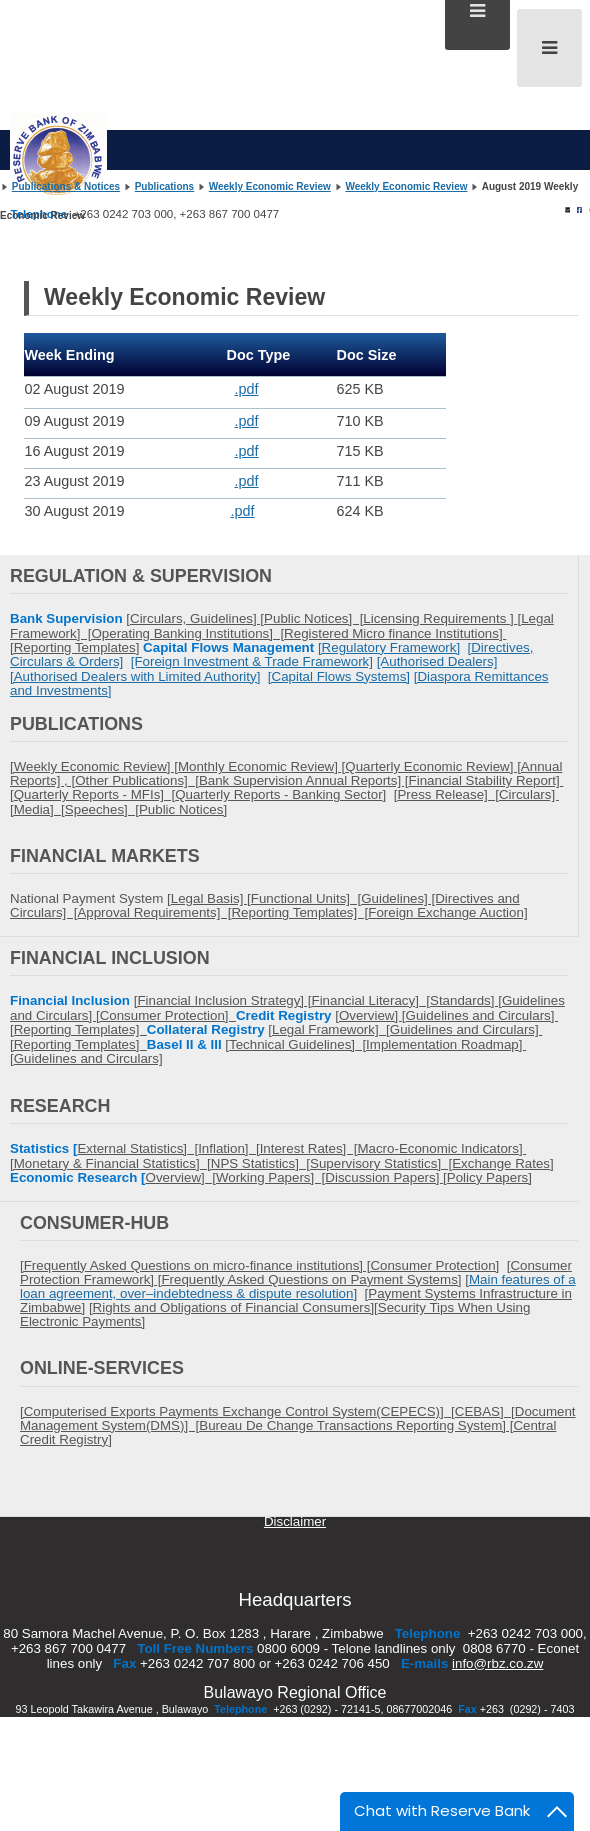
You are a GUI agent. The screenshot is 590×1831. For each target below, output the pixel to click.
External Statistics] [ (137, 1148)
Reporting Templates (75, 647)
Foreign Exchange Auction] (447, 912)
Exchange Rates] (503, 1163)
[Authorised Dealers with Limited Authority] (135, 676)
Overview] (370, 1015)
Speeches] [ (102, 809)
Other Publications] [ (137, 780)
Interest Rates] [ (309, 1148)
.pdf (247, 389)
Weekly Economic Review (270, 186)
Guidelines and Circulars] (88, 1058)
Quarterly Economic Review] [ (433, 766)
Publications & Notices (66, 186)
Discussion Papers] (384, 1177)
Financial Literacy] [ (370, 1000)
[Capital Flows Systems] (339, 676)
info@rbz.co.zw (497, 1663)
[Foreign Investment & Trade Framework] (252, 661)
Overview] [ (181, 1177)
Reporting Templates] (80, 1029)
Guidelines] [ (227, 618)
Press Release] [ (447, 794)
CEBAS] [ (485, 1411)
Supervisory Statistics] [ (381, 1163)
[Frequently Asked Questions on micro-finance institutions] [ (195, 1265)
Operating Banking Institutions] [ (187, 633)
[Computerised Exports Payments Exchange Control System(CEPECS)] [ (237, 1411)
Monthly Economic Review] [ (261, 766)
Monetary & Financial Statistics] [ (112, 1163)
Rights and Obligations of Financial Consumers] (234, 1307)
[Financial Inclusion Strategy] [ (223, 1000)
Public (157, 809)
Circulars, (160, 618)
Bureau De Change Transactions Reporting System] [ (356, 1425)
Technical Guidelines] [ (297, 1044)
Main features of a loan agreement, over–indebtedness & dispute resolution (298, 1286)
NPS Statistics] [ (260, 1163)
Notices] (201, 809)
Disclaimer (295, 1521)
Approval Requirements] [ (154, 912)
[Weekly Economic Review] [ (94, 766)
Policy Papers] (489, 1177)
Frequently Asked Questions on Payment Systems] (311, 1279)
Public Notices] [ (313, 618)
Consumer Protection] (168, 1015)
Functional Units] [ (306, 898)
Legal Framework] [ (331, 1029)
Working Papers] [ (270, 1177)
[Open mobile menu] (549, 48)
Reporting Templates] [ (299, 912)
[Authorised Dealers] (437, 661)
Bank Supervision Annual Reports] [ (304, 780)
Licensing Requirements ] (440, 618)
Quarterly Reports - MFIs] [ (94, 794)
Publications (164, 186)
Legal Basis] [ (211, 898)
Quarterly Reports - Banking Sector (278, 794)
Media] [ (39, 809)
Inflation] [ (229, 1148)
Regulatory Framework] (391, 647)
